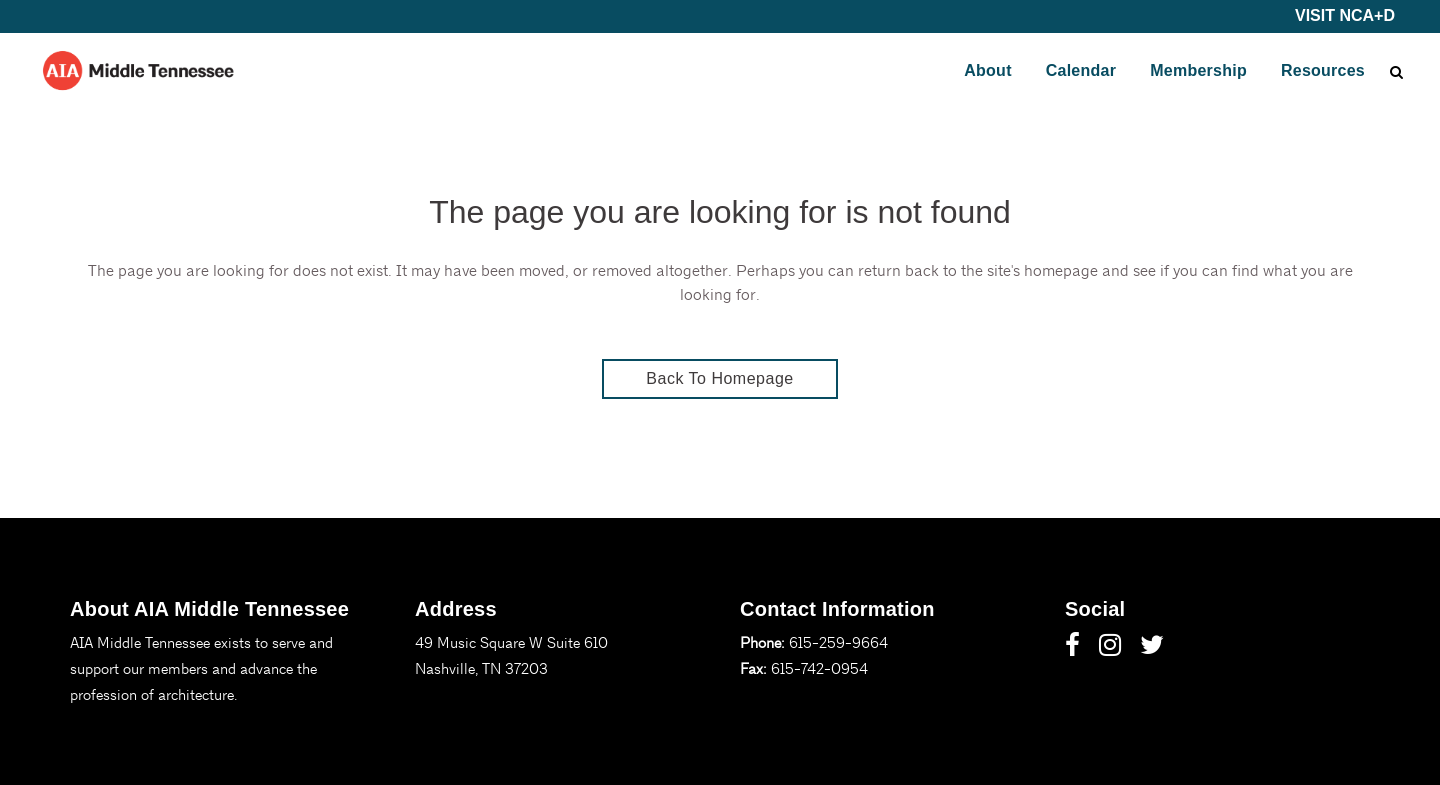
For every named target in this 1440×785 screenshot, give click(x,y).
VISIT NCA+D (1345, 15)
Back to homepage (719, 378)
